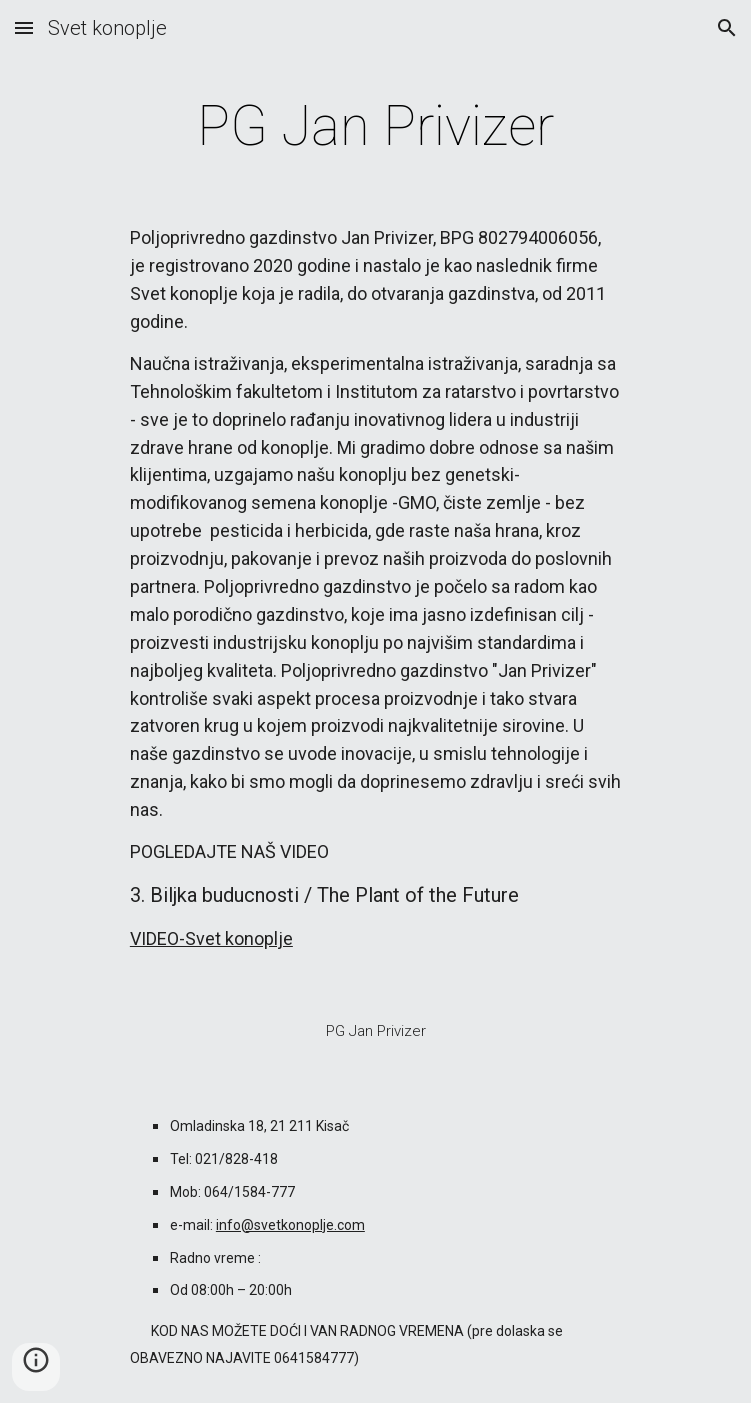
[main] (375, 126)
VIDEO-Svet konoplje (211, 938)
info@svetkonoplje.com (290, 1225)
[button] (24, 27)
